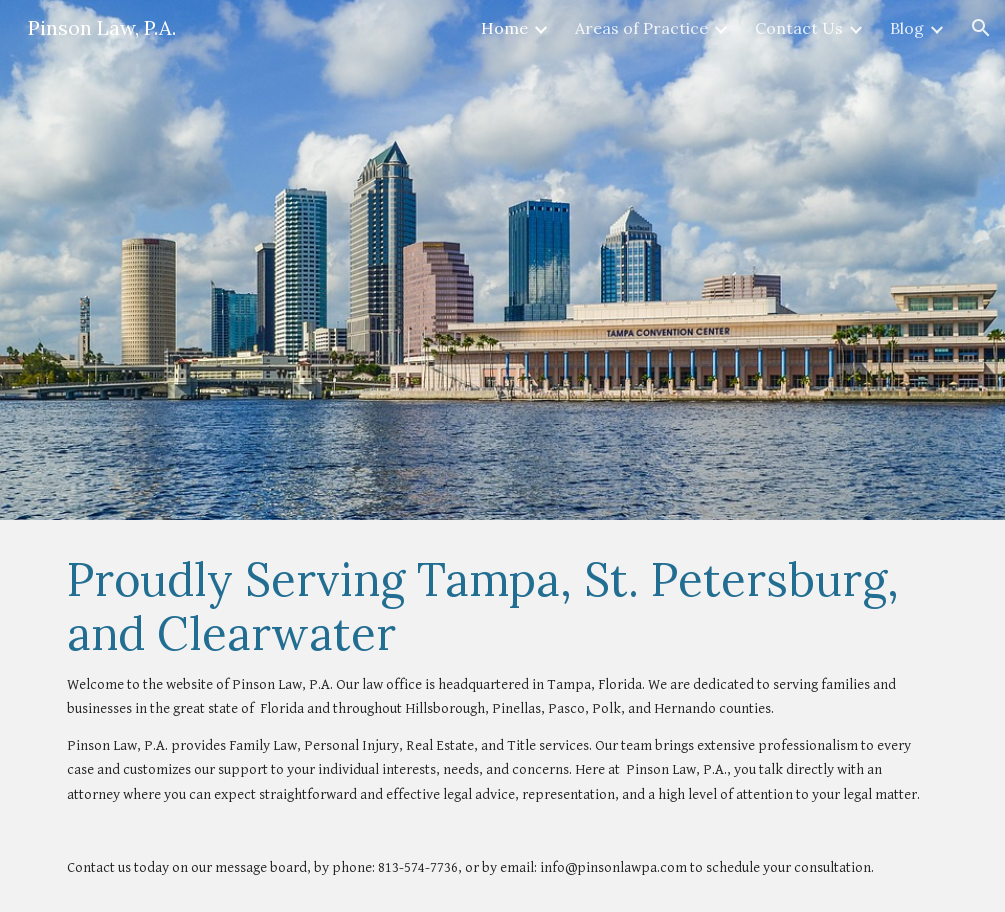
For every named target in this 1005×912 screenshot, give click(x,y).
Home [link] (504, 28)
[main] (502, 716)
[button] (981, 28)
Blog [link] (907, 28)
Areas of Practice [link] (641, 28)
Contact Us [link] (799, 28)
